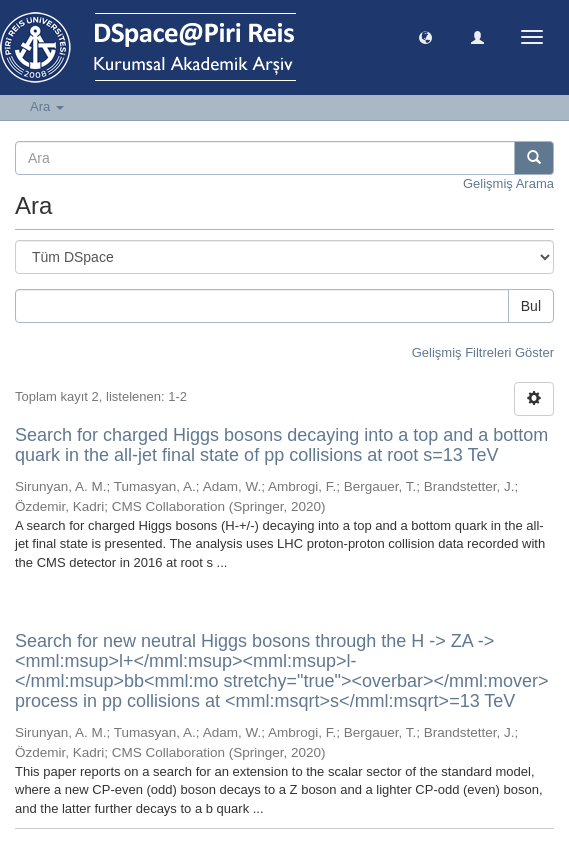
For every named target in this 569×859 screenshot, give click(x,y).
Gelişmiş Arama (508, 183)
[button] (425, 36)
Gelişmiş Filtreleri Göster (483, 352)
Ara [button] (47, 106)
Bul (531, 306)
